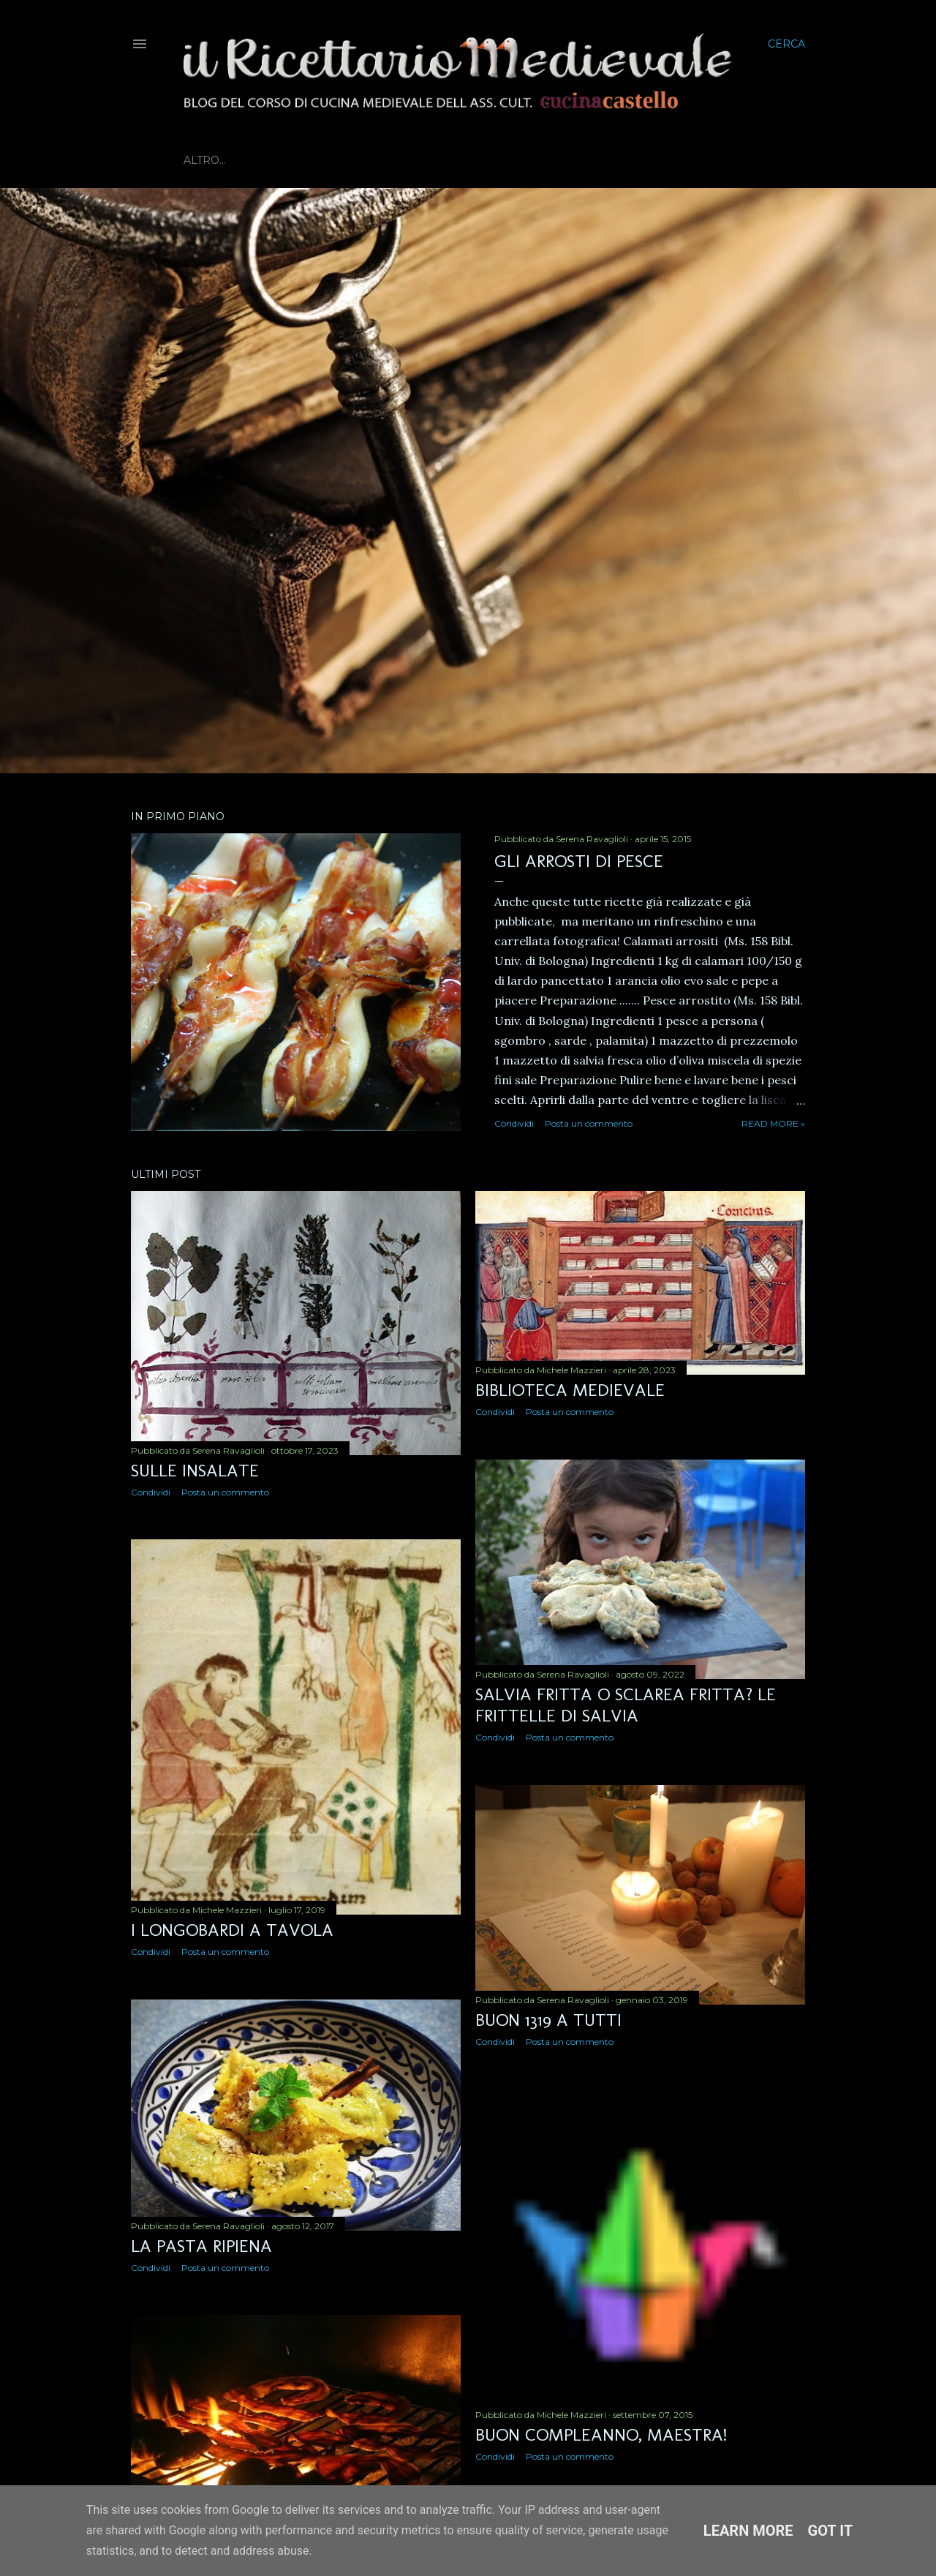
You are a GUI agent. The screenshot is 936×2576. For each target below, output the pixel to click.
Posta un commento (589, 1123)
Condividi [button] (514, 1123)
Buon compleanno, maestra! (601, 2434)
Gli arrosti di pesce (578, 860)
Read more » (773, 1123)
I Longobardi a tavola (232, 1929)
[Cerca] (786, 43)
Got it (830, 2530)
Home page (218, 160)
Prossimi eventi (451, 160)
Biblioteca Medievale (327, 160)
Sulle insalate (195, 1470)
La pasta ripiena (201, 2245)
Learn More (748, 2530)
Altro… (530, 160)
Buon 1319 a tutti (548, 2019)
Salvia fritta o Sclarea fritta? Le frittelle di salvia (625, 1704)
